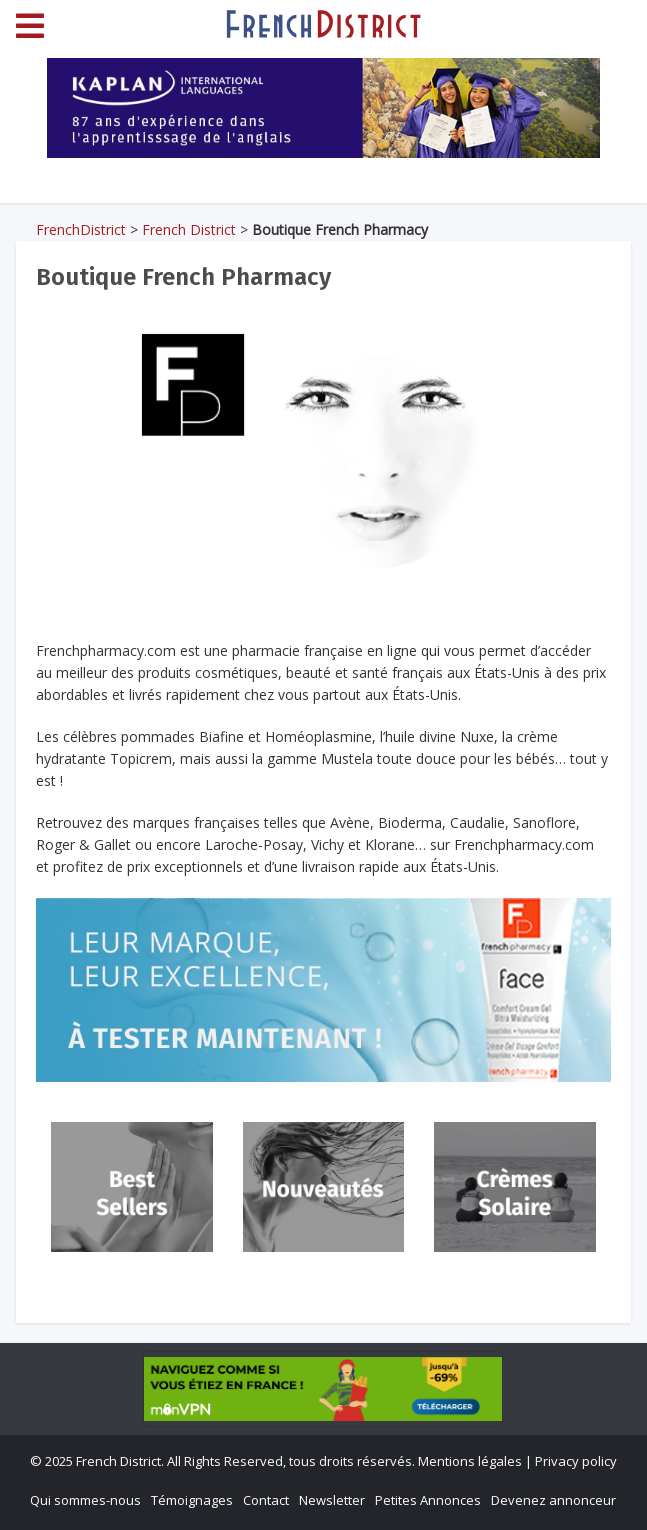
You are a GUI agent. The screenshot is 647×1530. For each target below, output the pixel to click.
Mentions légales (470, 1461)
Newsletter (332, 1500)
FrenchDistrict (81, 229)
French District (189, 229)
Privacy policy (576, 1461)
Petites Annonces (428, 1500)
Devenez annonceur (553, 1500)
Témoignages (192, 1500)
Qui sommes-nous (85, 1500)
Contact (266, 1500)
